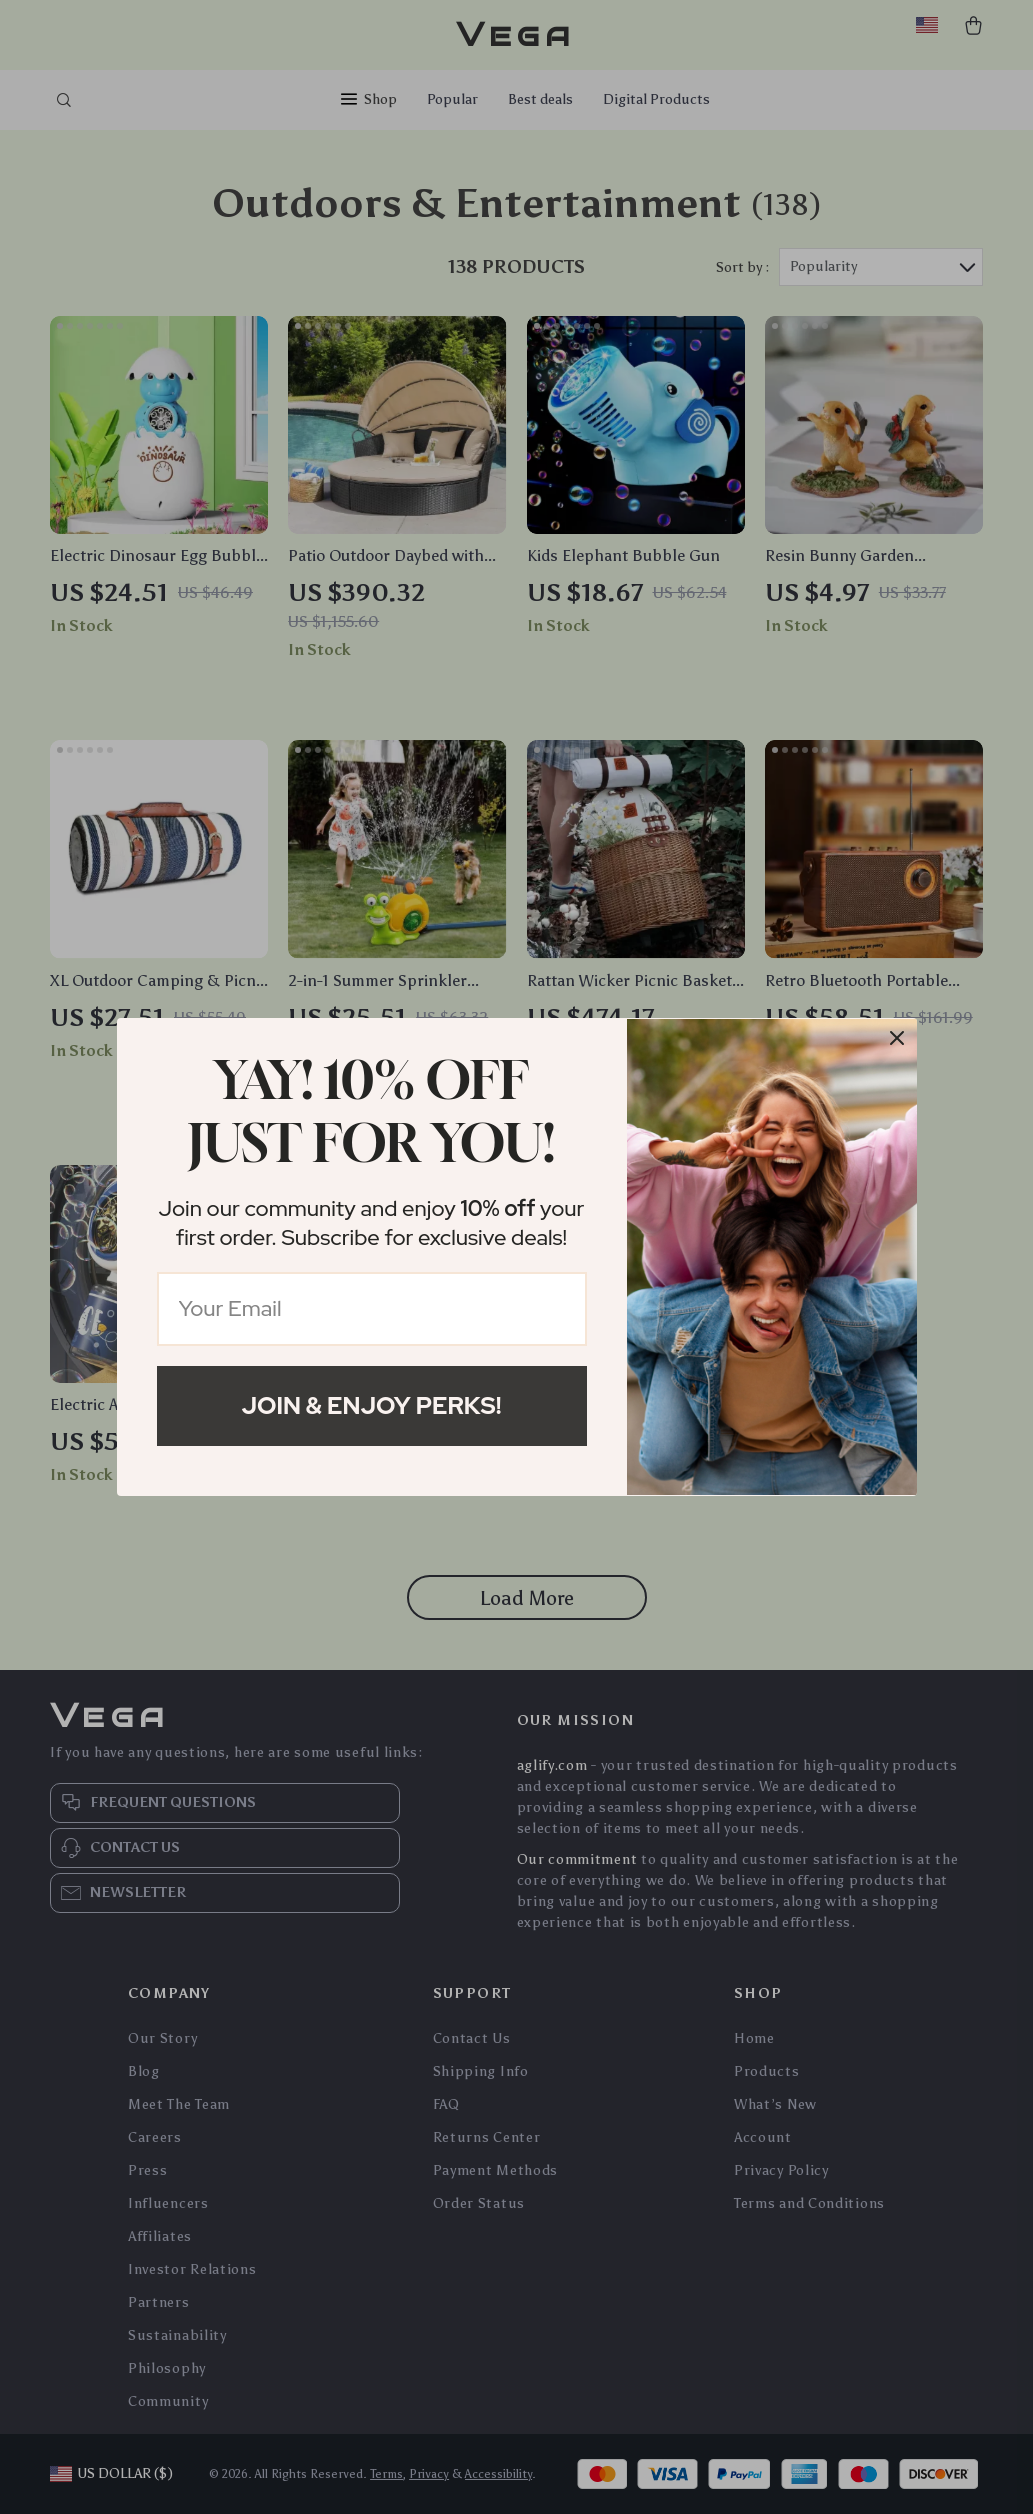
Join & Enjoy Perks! (372, 1405)
